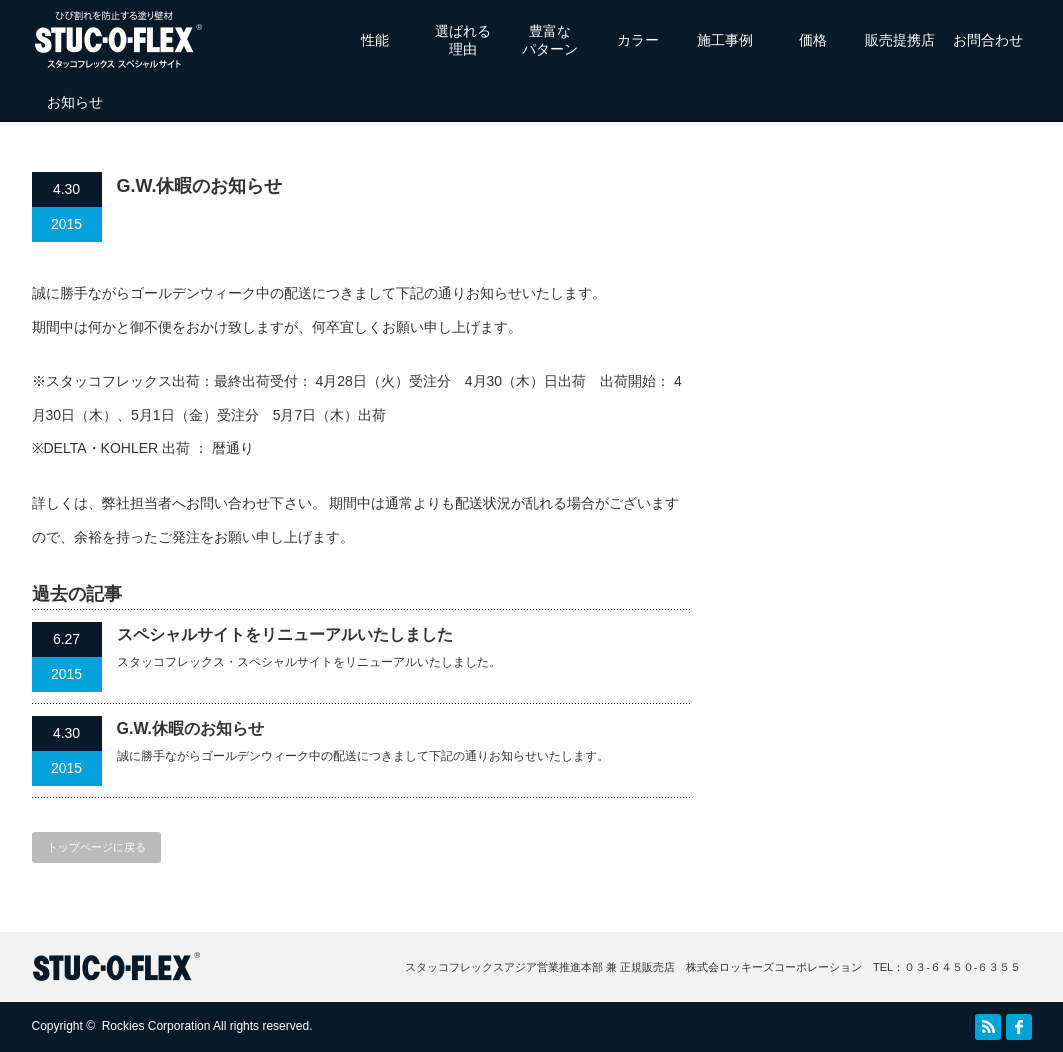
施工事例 (725, 40)
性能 (375, 40)
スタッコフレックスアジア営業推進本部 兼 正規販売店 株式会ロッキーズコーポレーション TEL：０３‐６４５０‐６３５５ (713, 967)
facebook (1019, 1027)
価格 (813, 40)
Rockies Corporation (156, 1026)
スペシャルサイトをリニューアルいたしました (285, 634)
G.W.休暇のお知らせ (191, 728)
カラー (638, 40)
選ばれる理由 (463, 40)
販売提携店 (900, 40)
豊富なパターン (550, 40)
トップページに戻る (96, 847)
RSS (988, 1027)
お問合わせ (988, 40)
